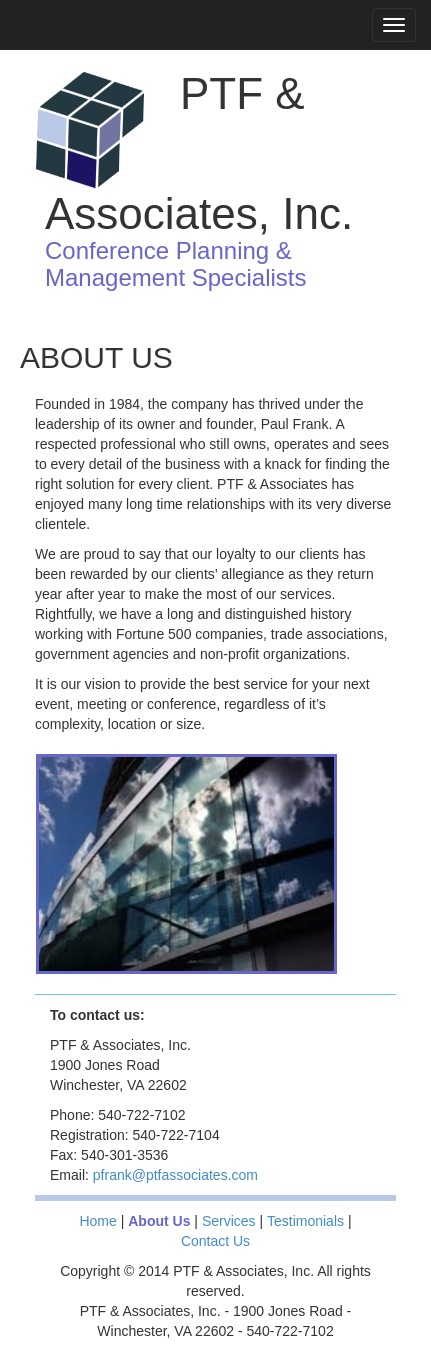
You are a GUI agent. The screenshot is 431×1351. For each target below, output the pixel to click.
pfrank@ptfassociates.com (175, 1175)
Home (97, 1221)
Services (229, 1221)
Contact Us (215, 1241)
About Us (159, 1221)
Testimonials (305, 1221)
